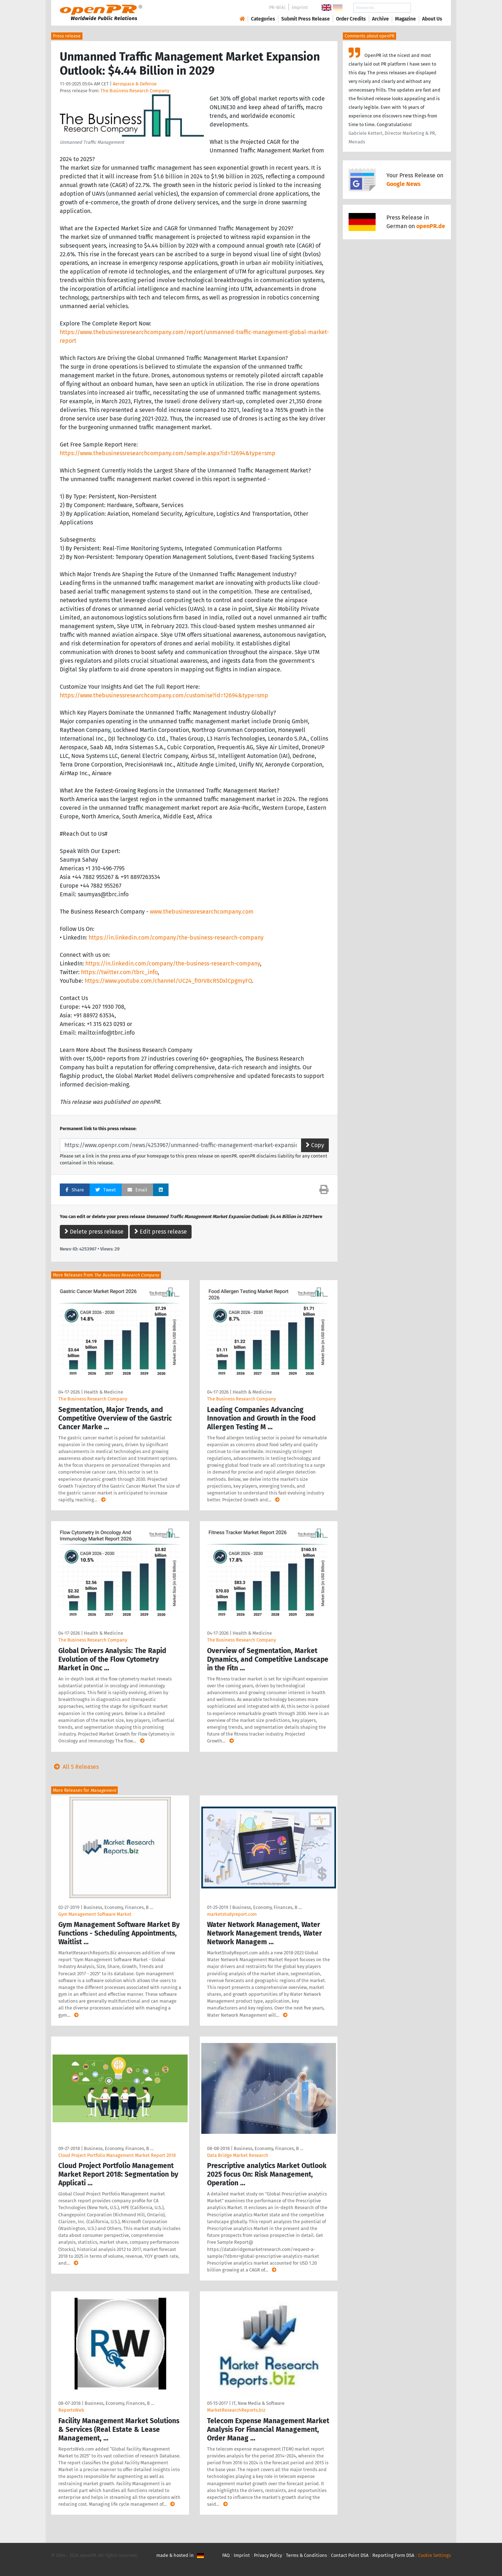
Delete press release (94, 1231)
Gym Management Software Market (94, 1914)
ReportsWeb (71, 2410)
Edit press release (160, 1231)
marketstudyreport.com (232, 1914)
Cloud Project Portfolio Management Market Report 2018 (117, 2155)
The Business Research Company (134, 90)
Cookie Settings (434, 2555)
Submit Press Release (305, 19)
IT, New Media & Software (258, 2403)
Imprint (300, 7)
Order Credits (351, 19)
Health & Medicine (103, 1392)
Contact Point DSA (349, 2555)
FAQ (226, 2555)
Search (426, 8)
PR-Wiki (277, 7)
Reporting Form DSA (393, 2555)
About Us (432, 19)
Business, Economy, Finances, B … (118, 1907)
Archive (380, 19)
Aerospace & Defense (135, 83)
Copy (315, 1145)
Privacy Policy (268, 2555)
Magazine (405, 19)
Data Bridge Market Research (237, 2155)
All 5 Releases (75, 1766)
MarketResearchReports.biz (236, 2410)
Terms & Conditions (306, 2555)
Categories (263, 19)
